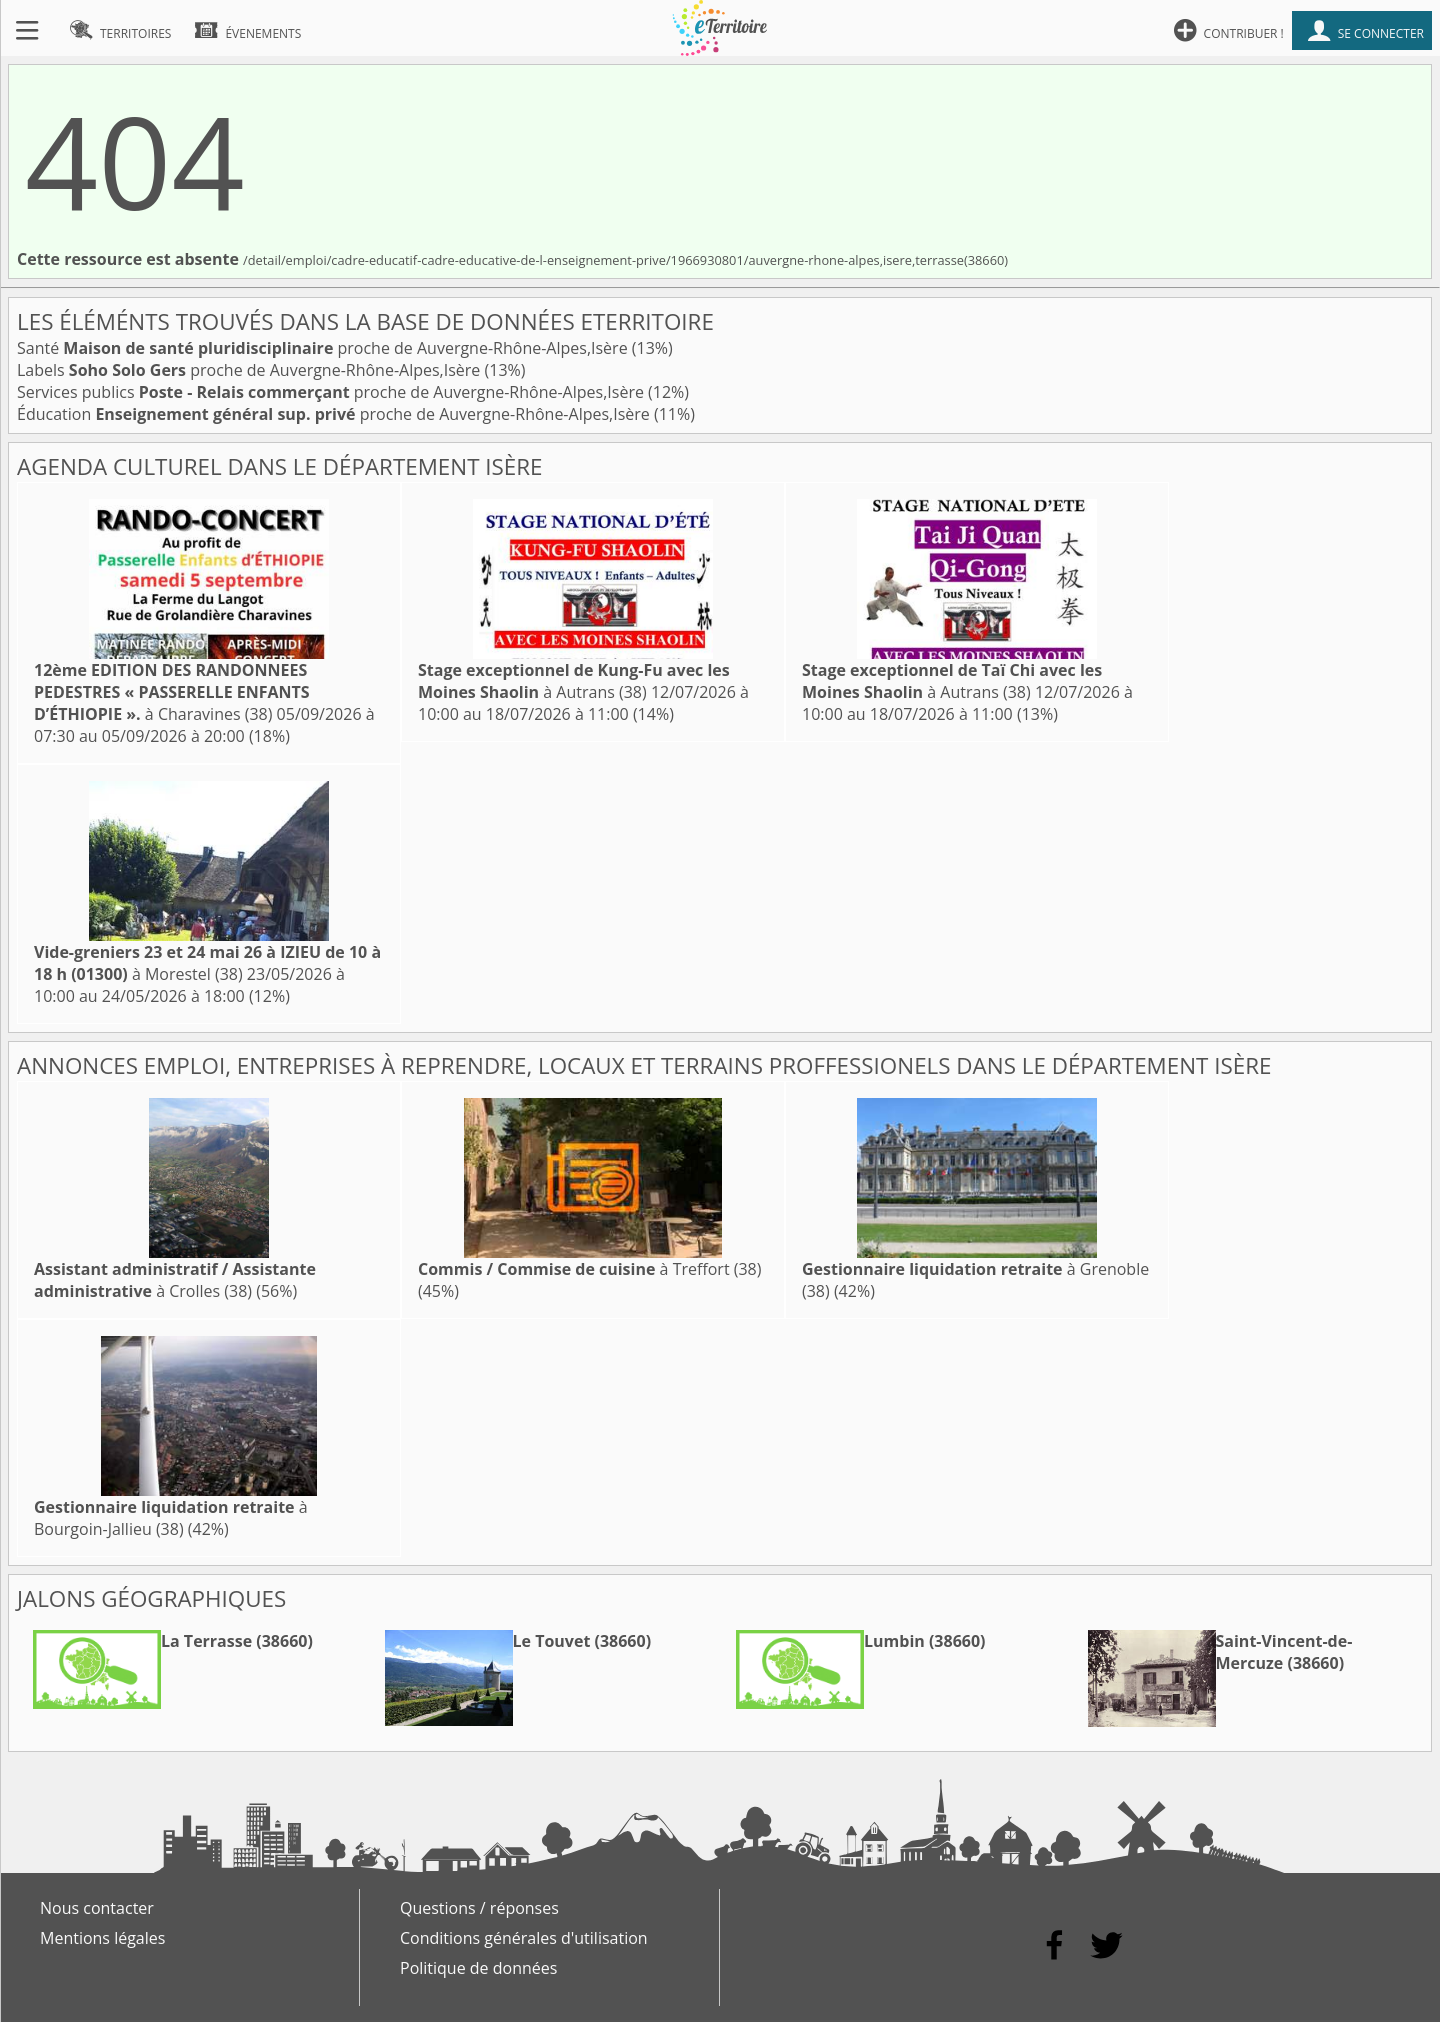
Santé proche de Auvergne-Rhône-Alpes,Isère (324, 348)
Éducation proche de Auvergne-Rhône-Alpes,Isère (335, 414)
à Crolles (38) (175, 1280)
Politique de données (478, 1968)
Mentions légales (102, 1938)
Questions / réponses (479, 1908)
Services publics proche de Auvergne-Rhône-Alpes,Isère (332, 392)
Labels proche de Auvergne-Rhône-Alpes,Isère (251, 370)
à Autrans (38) (574, 681)
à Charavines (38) (172, 692)
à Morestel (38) (207, 963)
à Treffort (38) (589, 1269)
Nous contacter (97, 1908)
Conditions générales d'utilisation (524, 1938)
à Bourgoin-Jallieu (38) (171, 1518)
